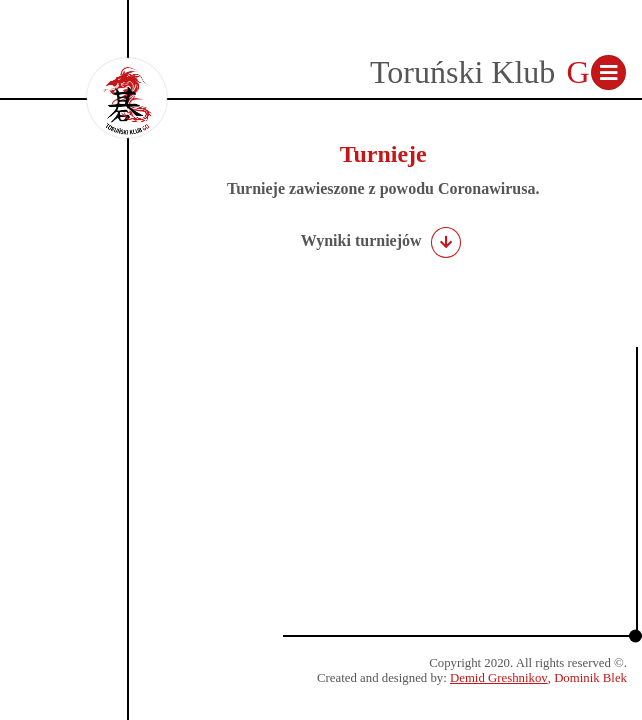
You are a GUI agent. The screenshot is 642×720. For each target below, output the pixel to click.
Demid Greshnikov (499, 678)
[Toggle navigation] (608, 72)
